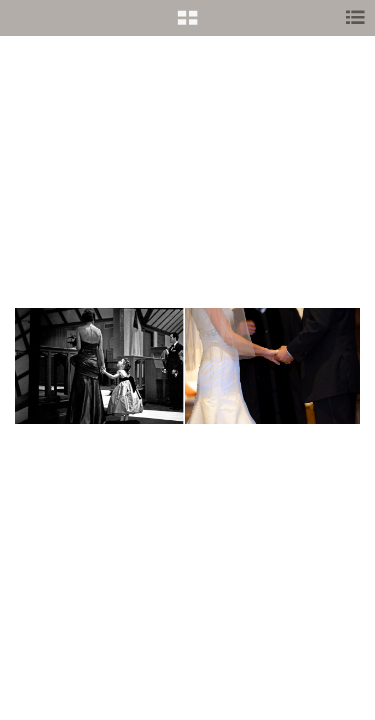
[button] (187, 25)
